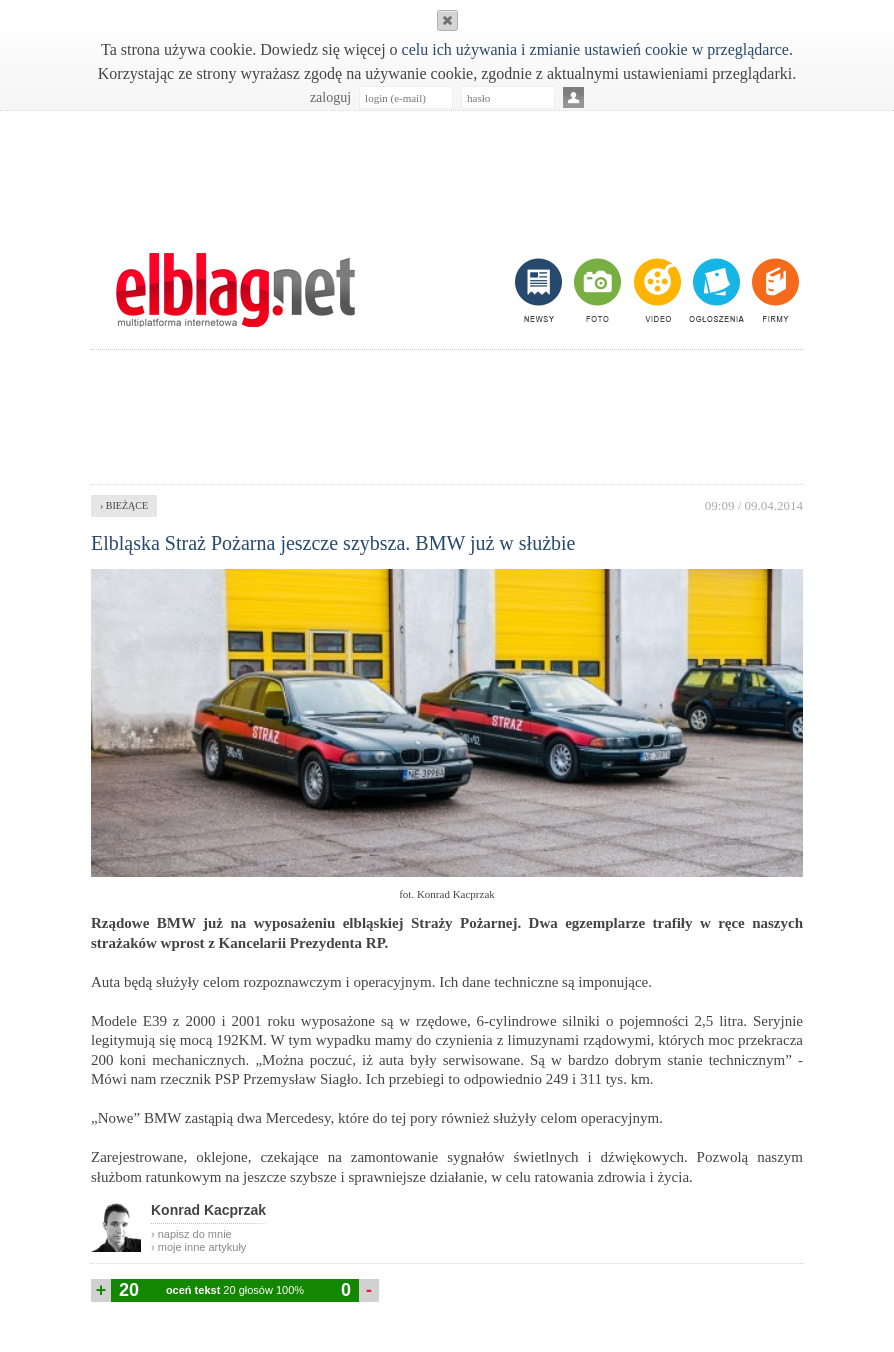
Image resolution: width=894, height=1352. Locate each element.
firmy (773, 290)
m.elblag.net (235, 290)
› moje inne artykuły (198, 1247)
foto (596, 290)
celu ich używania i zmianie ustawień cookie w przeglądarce (595, 49)
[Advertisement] (447, 171)
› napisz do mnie (191, 1234)
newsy (541, 290)
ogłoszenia (714, 290)
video (655, 290)
